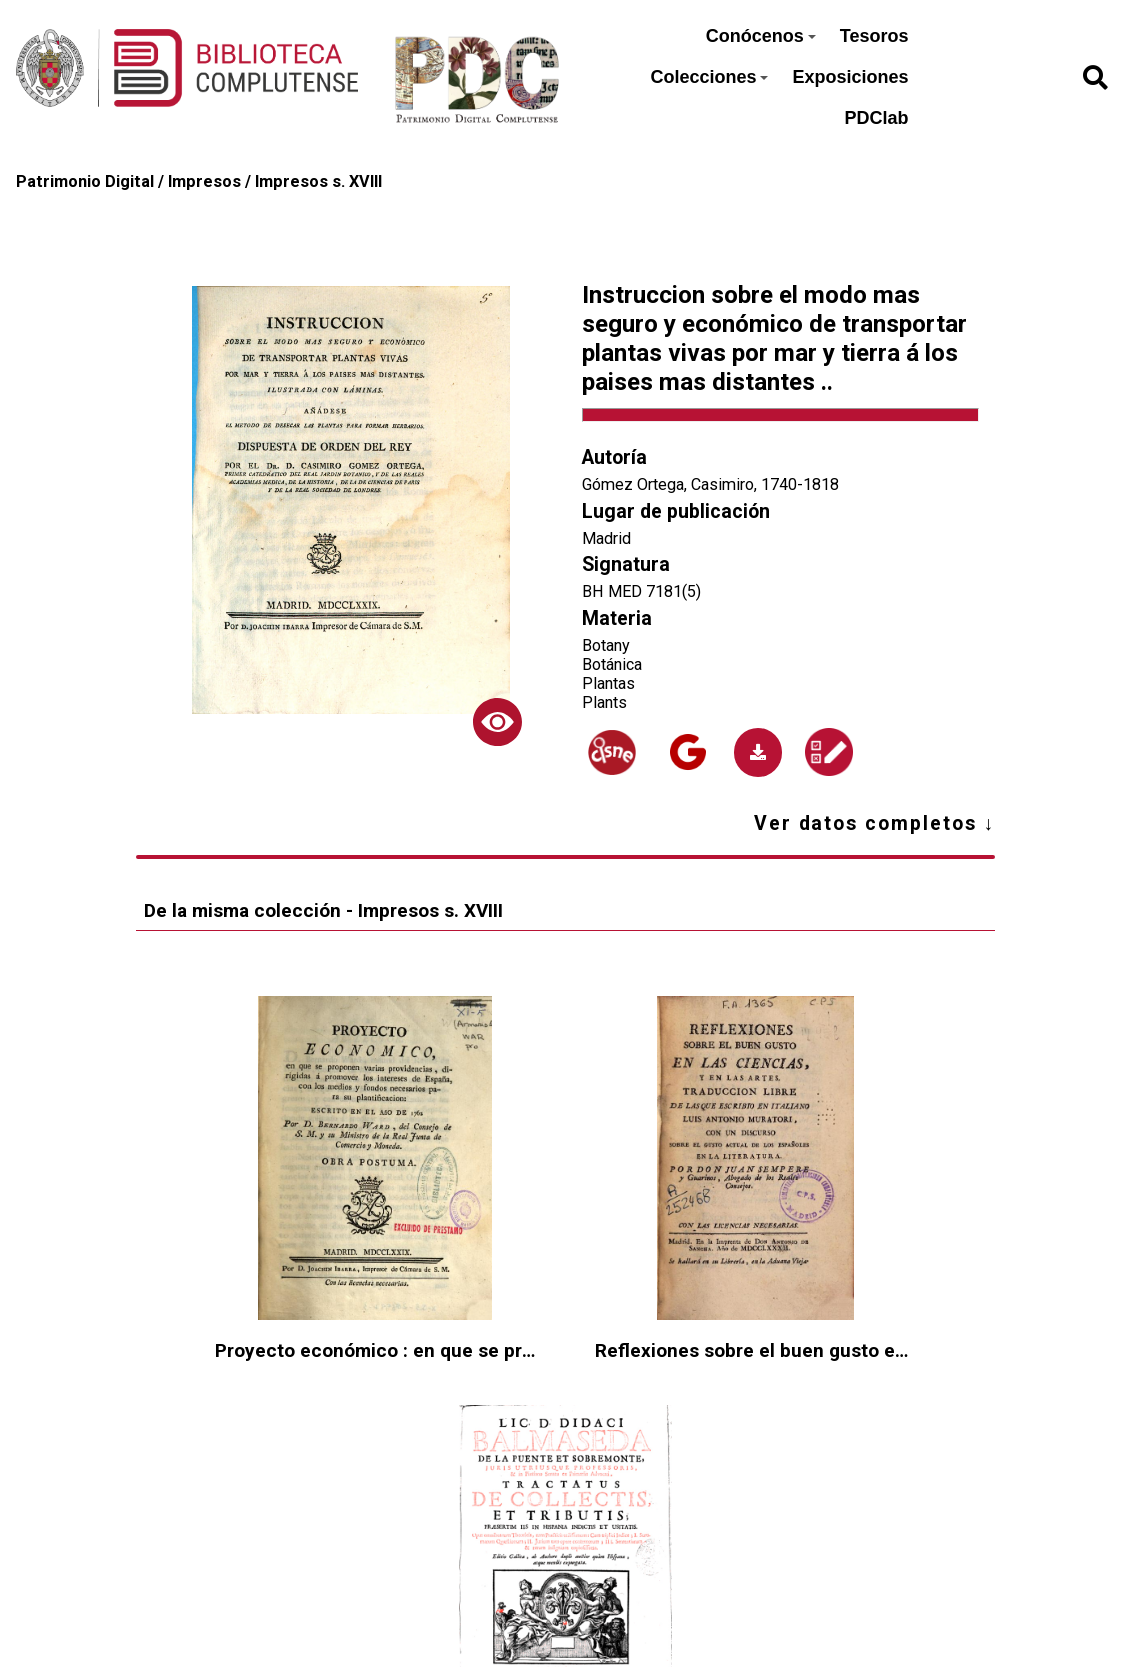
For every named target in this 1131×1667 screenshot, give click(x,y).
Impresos (204, 181)
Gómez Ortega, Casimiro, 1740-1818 (710, 484)
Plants (604, 702)
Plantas (608, 683)
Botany (606, 645)
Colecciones (709, 77)
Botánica (612, 664)
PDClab (876, 118)
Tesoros (874, 36)
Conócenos (761, 36)
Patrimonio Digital (85, 181)
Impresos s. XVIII (318, 181)
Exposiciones (850, 77)
